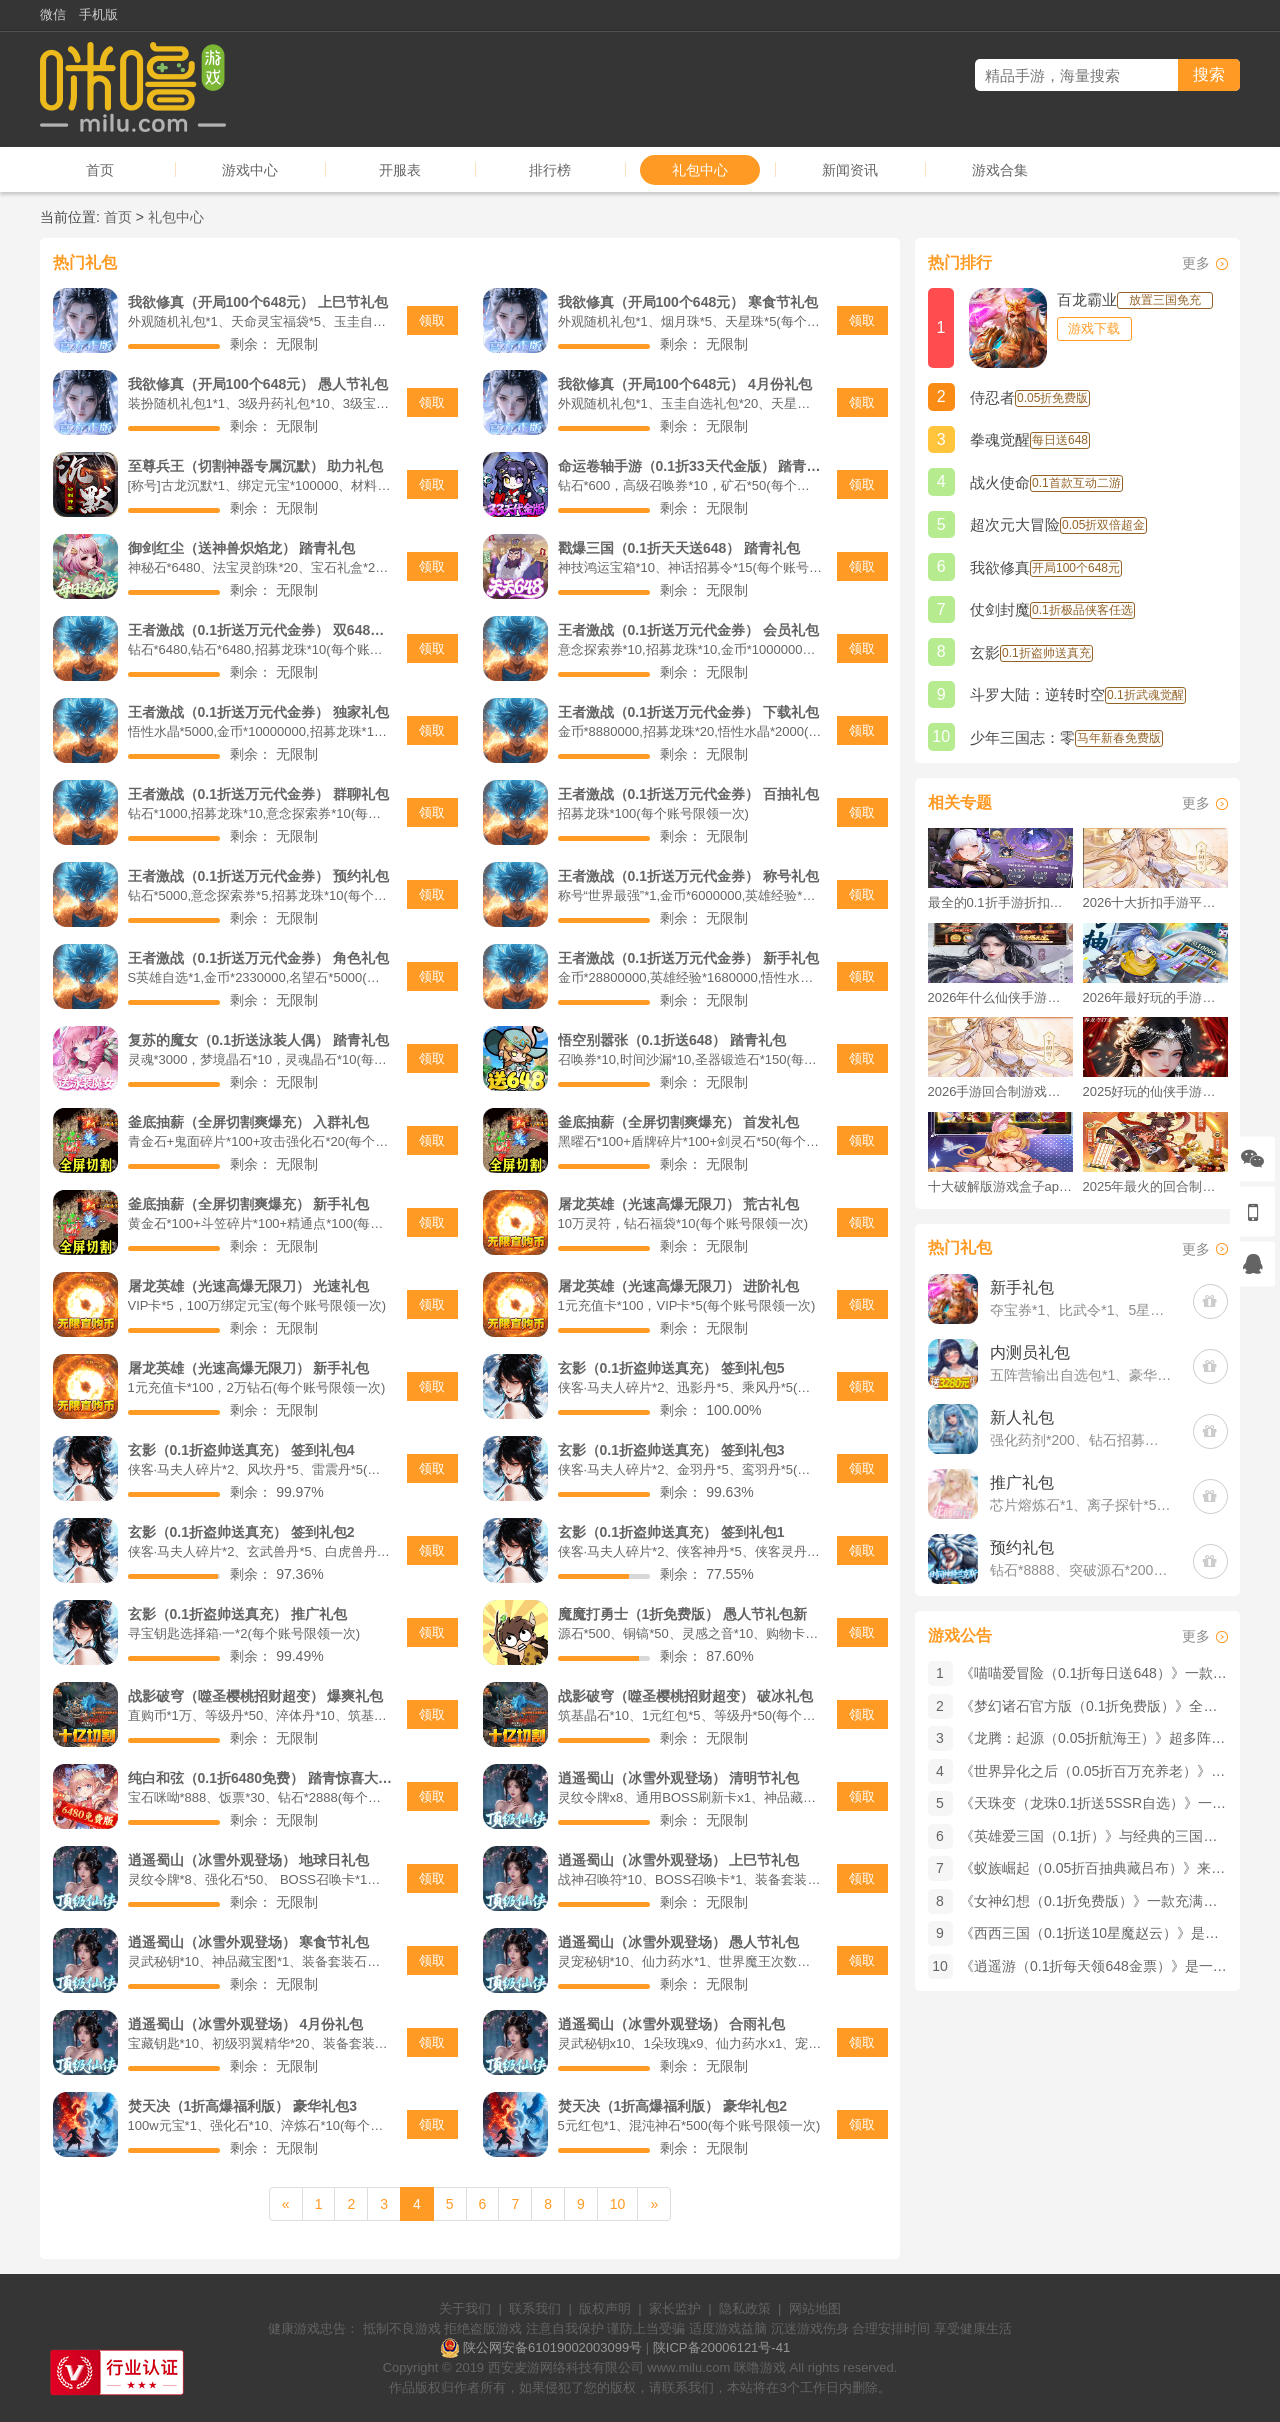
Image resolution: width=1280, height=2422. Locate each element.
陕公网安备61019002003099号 (552, 2347)
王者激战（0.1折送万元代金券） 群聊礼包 (258, 794)
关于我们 (465, 2308)
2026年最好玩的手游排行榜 (1155, 997)
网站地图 (815, 2308)
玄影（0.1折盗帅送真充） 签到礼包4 (241, 1450)
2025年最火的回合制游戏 (1155, 1186)
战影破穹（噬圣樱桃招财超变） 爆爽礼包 (256, 1696)
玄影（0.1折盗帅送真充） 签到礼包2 (241, 1532)
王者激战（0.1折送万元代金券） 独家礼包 (258, 712)
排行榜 (550, 170)
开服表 (400, 170)
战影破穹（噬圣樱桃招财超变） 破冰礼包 (686, 1696)
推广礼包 (1022, 1482)
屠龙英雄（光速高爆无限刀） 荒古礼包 (679, 1204)
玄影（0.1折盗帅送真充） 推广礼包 (237, 1614)
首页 (100, 170)
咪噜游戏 (760, 2367)
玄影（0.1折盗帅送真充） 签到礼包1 (671, 1532)
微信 (53, 14)
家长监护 (675, 2308)
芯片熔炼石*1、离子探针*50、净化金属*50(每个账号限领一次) (1081, 1505)
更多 (1196, 263)
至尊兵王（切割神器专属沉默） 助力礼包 (256, 466)
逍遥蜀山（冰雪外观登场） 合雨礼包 (672, 2024)
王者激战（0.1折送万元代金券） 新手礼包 (688, 958)
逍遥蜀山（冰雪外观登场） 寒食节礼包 (249, 1942)
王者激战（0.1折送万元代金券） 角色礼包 (258, 958)
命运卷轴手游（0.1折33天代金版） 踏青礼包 (690, 466)
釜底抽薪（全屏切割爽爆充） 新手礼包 (249, 1204)
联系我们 (535, 2308)
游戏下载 (1094, 328)
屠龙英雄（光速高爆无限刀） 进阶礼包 (679, 1286)
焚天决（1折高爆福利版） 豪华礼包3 (242, 2106)
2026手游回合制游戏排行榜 (1000, 1091)
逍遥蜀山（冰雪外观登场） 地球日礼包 (249, 1860)
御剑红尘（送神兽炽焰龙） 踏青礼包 (242, 548)
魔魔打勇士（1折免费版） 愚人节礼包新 (683, 1614)
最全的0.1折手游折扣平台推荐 (1000, 902)
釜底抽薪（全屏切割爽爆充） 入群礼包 (249, 1122)
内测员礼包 (1030, 1352)
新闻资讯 (850, 170)
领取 (432, 320)
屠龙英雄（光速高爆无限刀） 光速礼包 (249, 1286)
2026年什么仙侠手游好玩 (1000, 997)
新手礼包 (1022, 1287)
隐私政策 (745, 2308)
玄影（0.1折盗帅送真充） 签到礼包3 (671, 1450)
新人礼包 (1022, 1417)
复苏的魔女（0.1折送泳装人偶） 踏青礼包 (258, 1040)
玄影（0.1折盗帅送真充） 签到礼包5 (671, 1368)
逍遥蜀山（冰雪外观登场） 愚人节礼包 (679, 1942)
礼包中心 (700, 170)
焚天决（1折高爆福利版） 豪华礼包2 (672, 2106)
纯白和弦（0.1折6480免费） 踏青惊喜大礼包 (260, 1778)
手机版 (98, 14)
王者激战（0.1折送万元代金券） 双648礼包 (260, 630)
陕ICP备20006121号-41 (721, 2347)
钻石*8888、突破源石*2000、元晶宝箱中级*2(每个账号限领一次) (1081, 1570)
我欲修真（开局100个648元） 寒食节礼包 (688, 302)
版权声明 (605, 2308)
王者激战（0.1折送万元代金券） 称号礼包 (688, 876)
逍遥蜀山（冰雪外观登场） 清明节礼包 (679, 1778)
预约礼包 (1022, 1547)
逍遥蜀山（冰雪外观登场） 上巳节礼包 (679, 1860)
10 (618, 2204)
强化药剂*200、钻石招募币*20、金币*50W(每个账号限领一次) (1081, 1440)
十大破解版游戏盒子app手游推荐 (1000, 1186)
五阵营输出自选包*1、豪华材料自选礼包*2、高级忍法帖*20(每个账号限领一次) (1081, 1375)
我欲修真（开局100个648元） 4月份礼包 (685, 384)
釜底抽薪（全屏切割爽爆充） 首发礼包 (679, 1122)
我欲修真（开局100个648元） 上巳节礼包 (258, 302)
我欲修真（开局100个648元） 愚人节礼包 (258, 384)
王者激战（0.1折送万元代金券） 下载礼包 (688, 712)
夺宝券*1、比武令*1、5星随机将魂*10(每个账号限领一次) (1081, 1310)
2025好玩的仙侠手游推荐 (1155, 1091)
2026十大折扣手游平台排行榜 (1155, 902)
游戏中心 (250, 170)
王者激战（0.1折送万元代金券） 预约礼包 (258, 876)
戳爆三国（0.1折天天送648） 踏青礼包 (679, 548)
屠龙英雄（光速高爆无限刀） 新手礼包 (249, 1368)
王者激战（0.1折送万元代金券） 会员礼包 (688, 630)
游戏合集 (1000, 170)
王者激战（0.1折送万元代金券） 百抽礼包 (688, 794)
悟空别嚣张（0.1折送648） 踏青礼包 (672, 1040)
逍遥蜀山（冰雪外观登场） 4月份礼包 (246, 2024)
